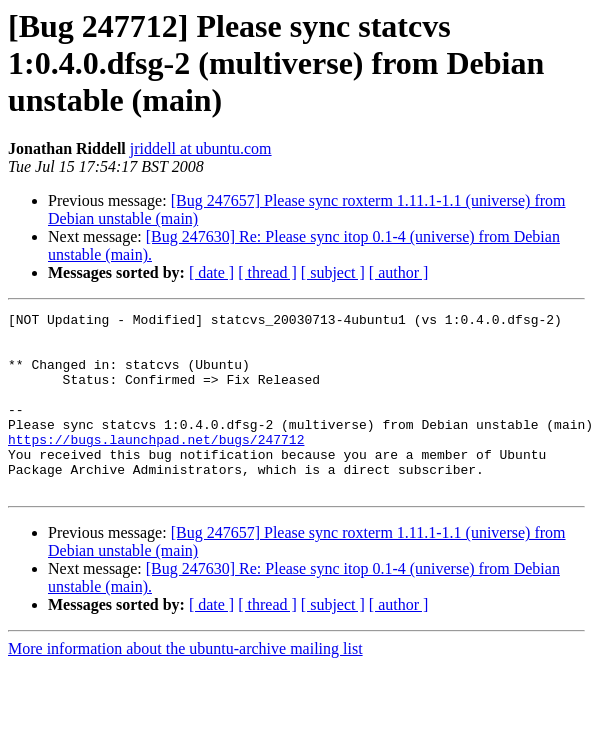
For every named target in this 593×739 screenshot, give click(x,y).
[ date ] (211, 272)
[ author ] (399, 272)
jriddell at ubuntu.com (201, 148)
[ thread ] (267, 272)
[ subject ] (333, 272)
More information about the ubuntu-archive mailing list (185, 684)
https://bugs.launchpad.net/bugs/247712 (156, 466)
